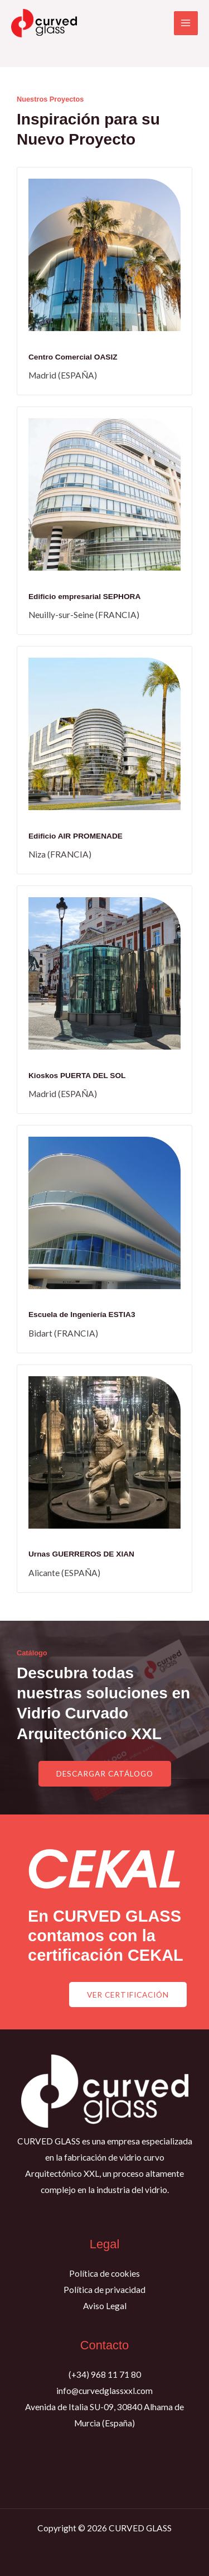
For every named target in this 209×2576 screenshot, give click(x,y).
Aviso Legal (105, 2306)
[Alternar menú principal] (186, 23)
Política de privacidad (104, 2290)
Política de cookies (104, 2273)
